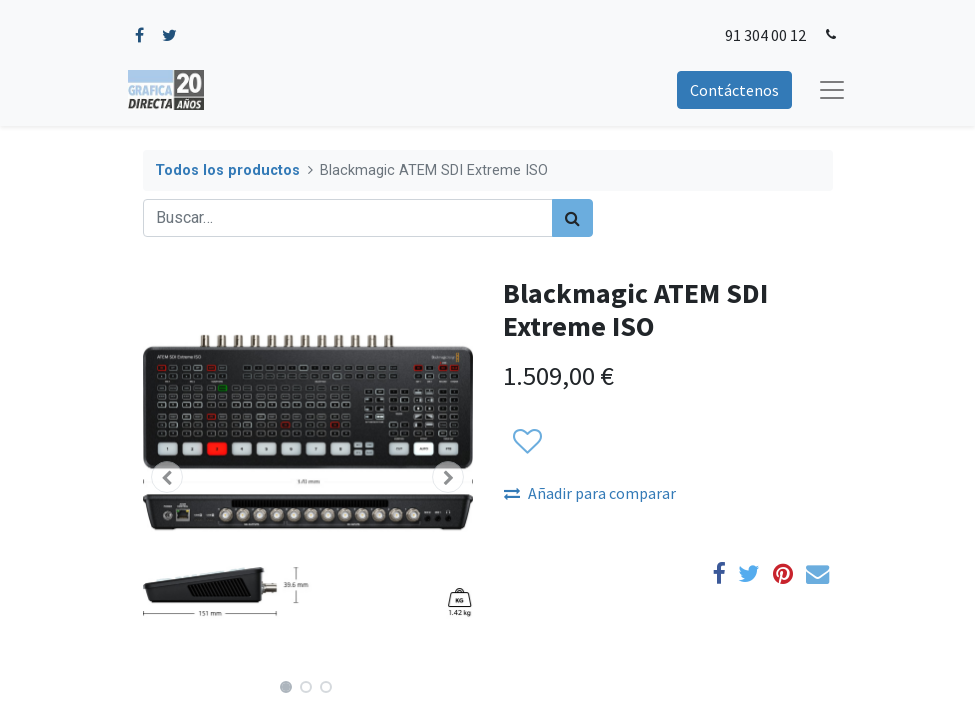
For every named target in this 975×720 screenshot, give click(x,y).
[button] (168, 477)
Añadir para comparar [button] (590, 493)
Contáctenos (734, 90)
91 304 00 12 (765, 35)
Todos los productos (227, 170)
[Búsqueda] (572, 218)
